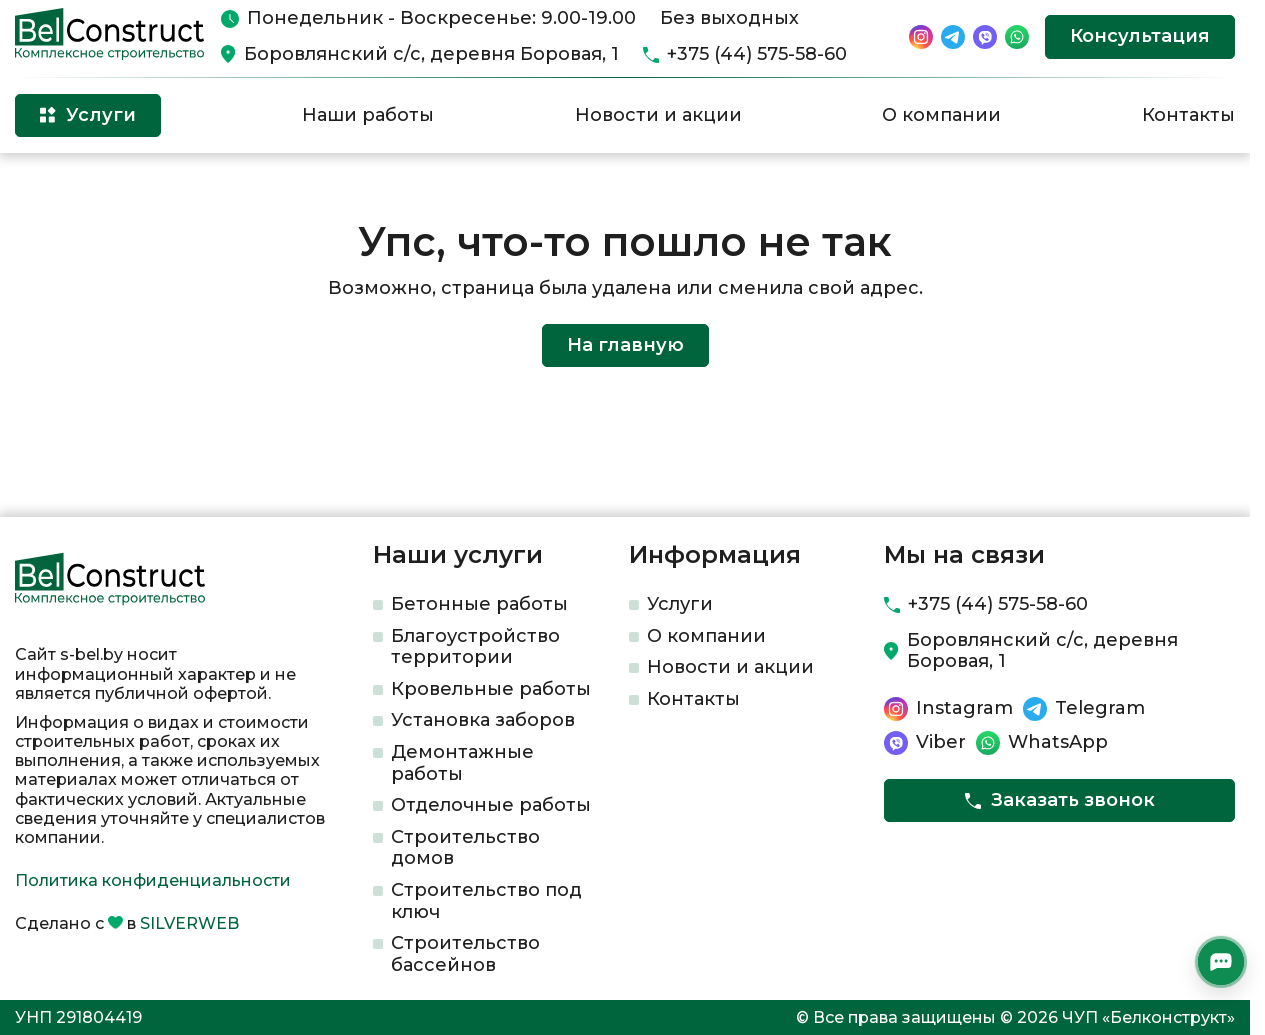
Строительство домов (465, 848)
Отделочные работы (491, 805)
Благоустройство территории (475, 647)
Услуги (680, 604)
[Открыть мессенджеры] (1221, 962)
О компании (941, 115)
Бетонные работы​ (479, 604)
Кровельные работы (491, 689)
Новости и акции (658, 115)
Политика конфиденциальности (153, 880)
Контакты (1188, 115)
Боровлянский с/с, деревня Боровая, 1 (431, 54)
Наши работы (368, 115)
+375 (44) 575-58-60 (757, 54)
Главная (43, 185)
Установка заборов (483, 720)
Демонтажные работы (462, 763)
